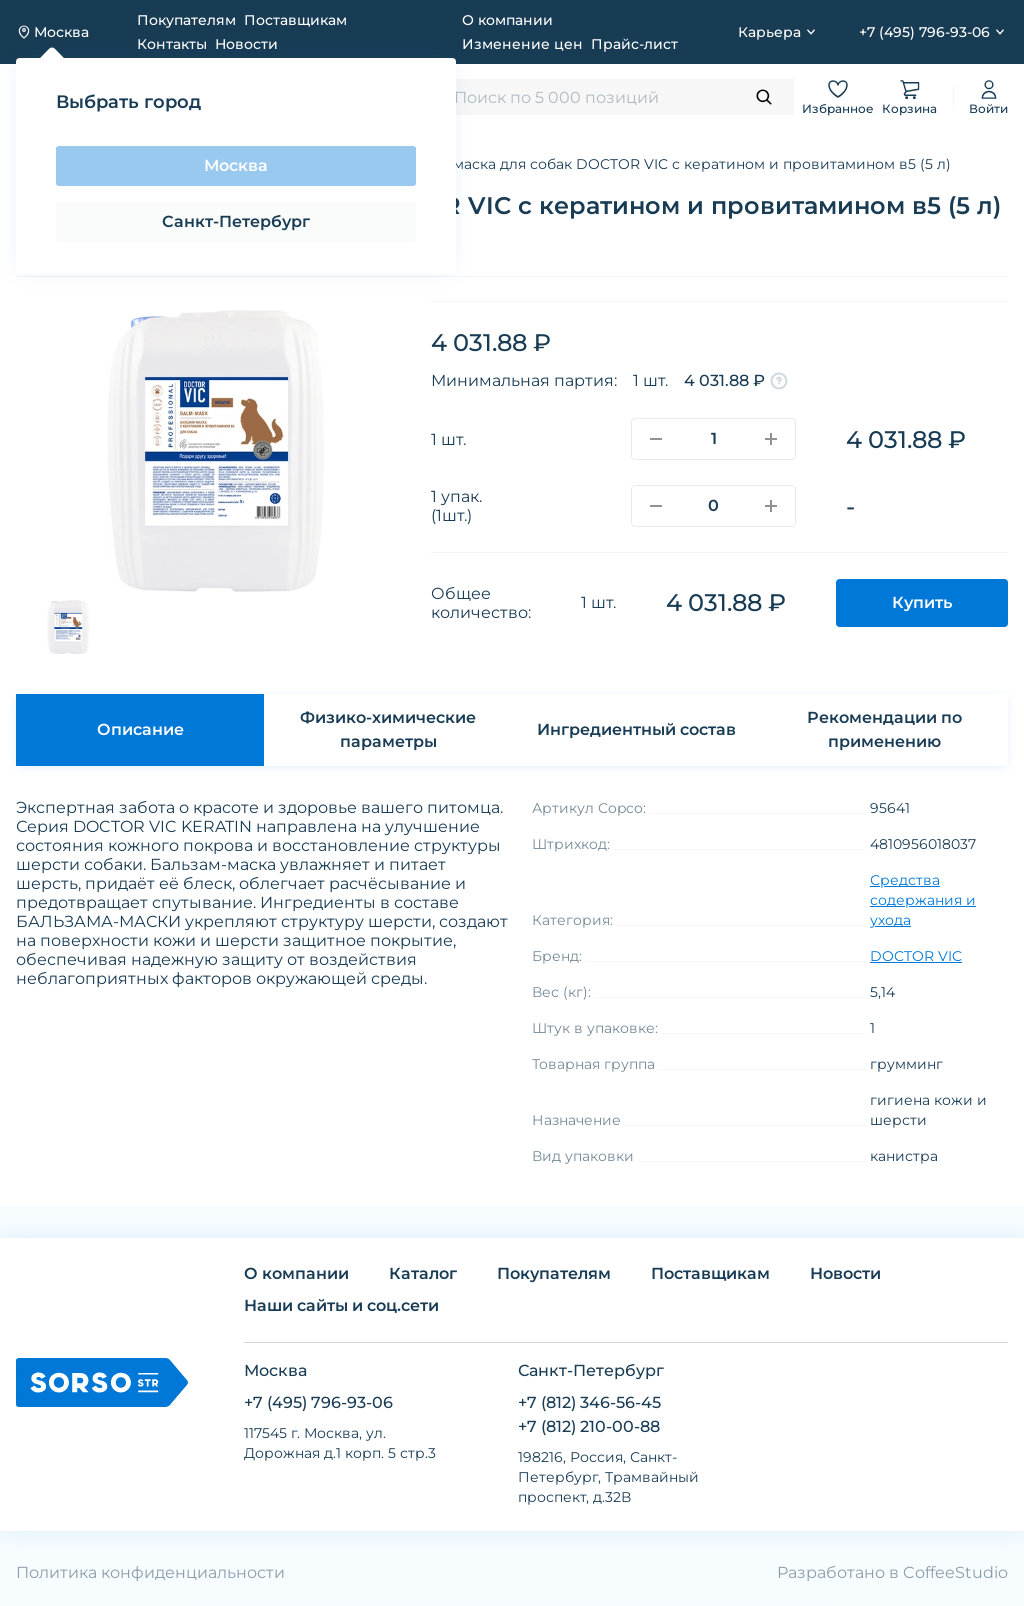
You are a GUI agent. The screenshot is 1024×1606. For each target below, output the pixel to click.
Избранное (838, 96)
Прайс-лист (634, 44)
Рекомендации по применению (884, 729)
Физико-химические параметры (388, 729)
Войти (988, 96)
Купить (922, 602)
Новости (246, 44)
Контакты (172, 44)
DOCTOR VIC (916, 956)
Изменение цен (522, 44)
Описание (140, 729)
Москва (236, 165)
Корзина (909, 96)
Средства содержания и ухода (923, 900)
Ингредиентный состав (636, 729)
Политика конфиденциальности (150, 1572)
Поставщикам (295, 20)
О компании (507, 20)
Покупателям (186, 20)
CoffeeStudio (955, 1572)
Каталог (423, 1273)
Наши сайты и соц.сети (341, 1305)
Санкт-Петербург (236, 221)
